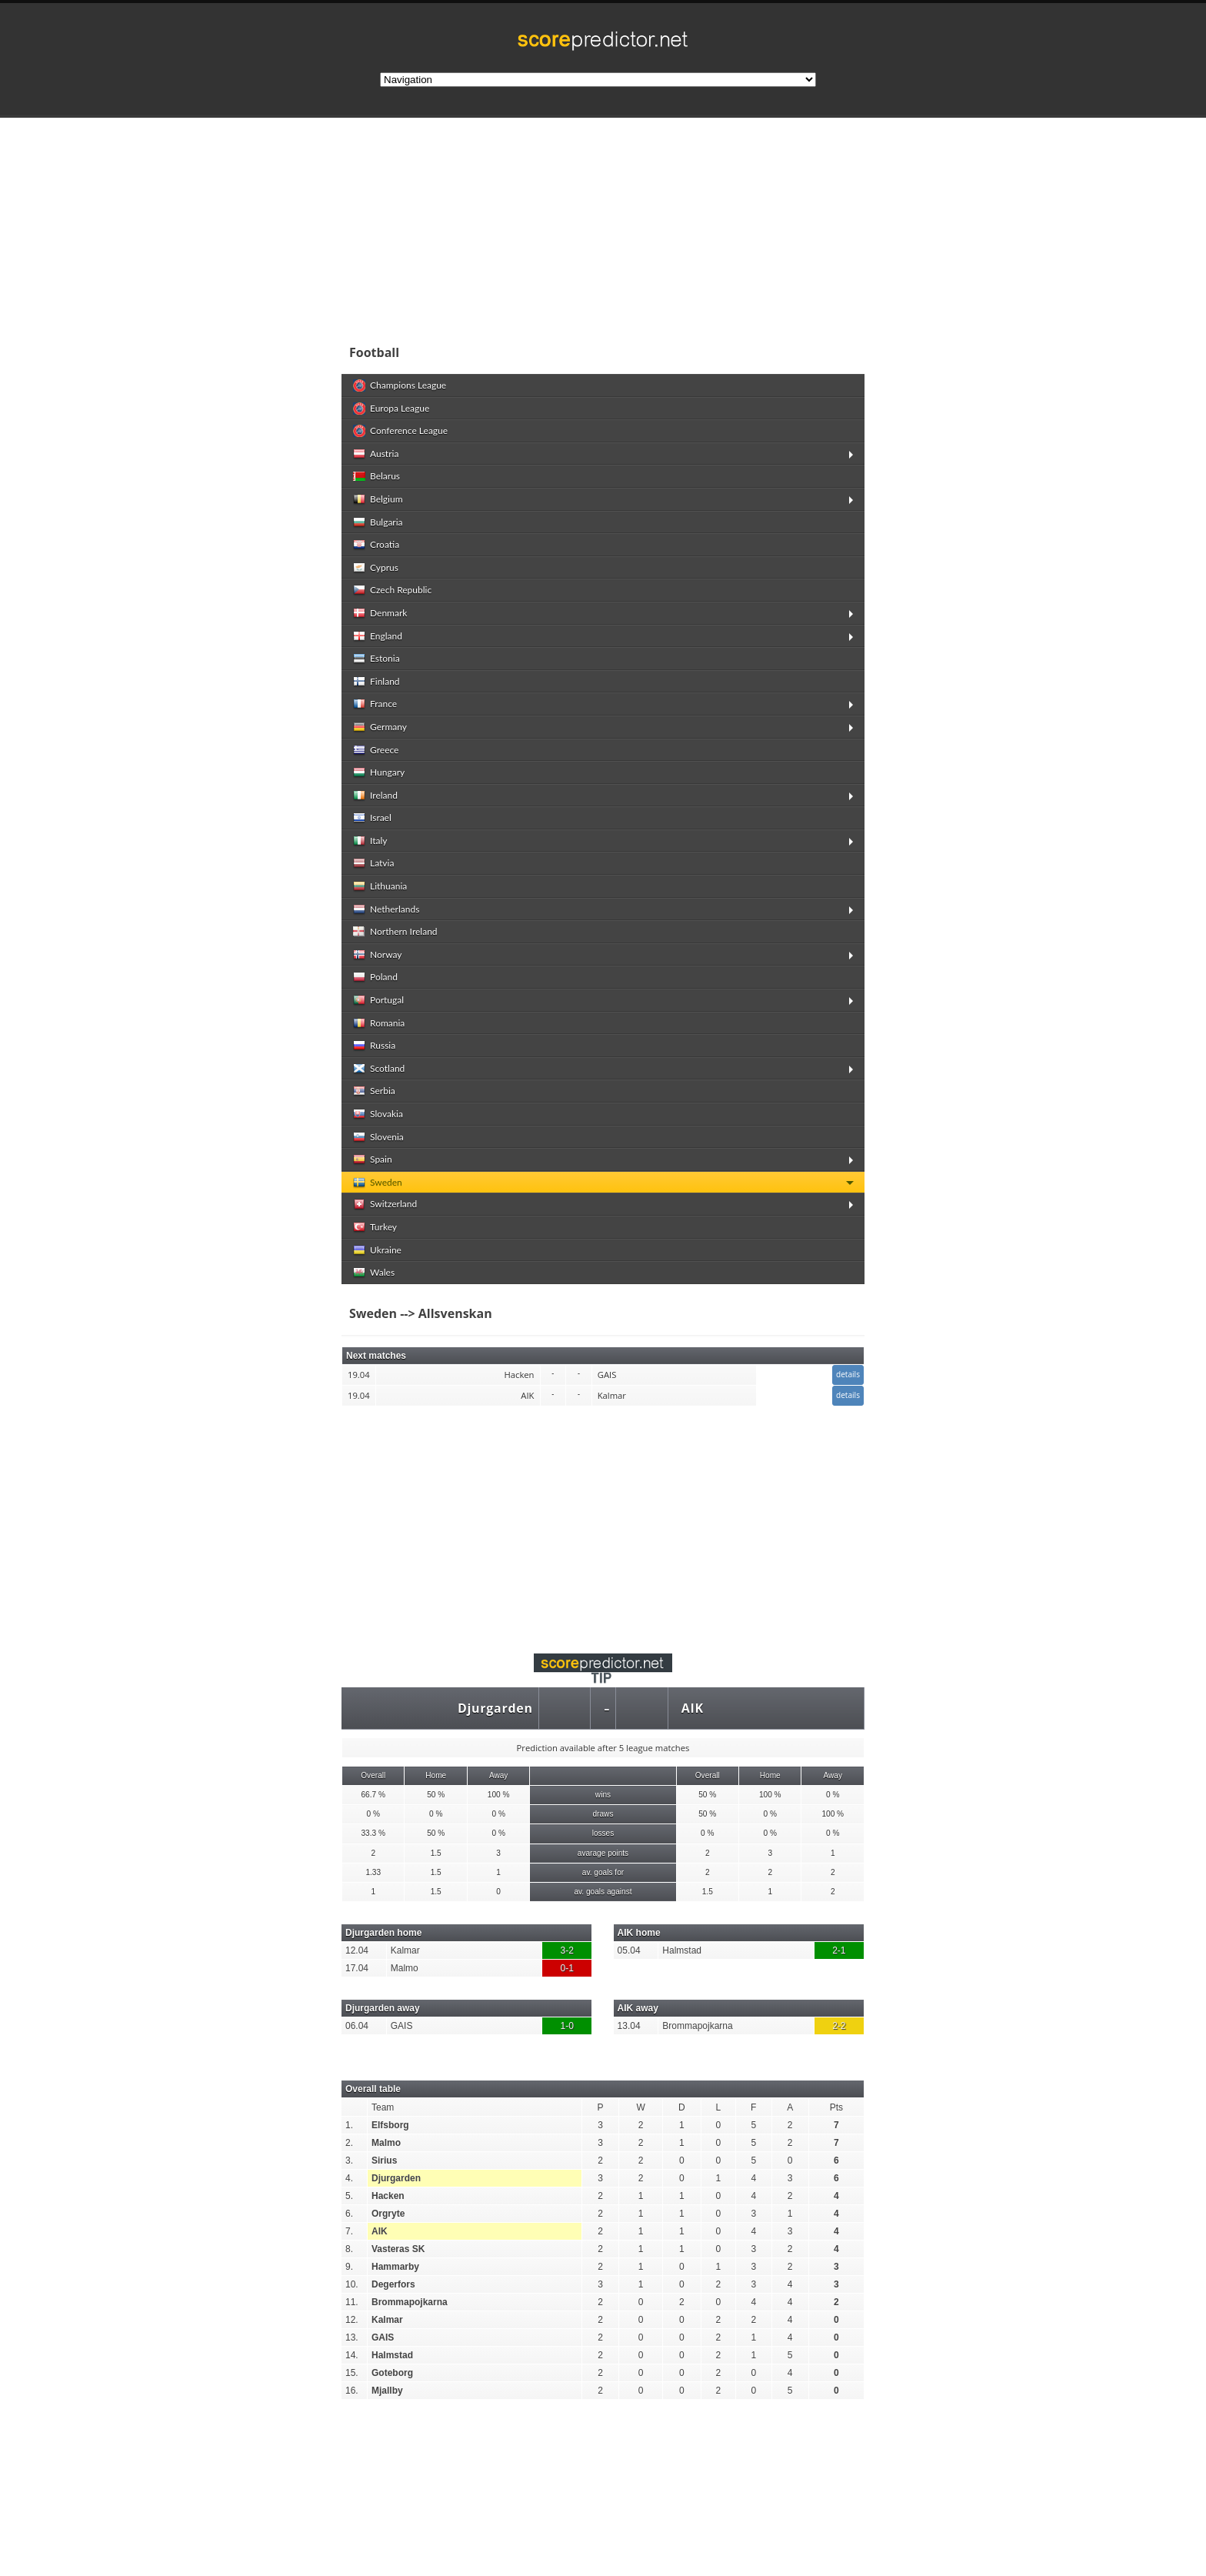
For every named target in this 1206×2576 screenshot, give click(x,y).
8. (349, 2249)
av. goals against (602, 1891)
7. (349, 2231)
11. (351, 2302)
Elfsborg (390, 2125)
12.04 (356, 1950)
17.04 (356, 1968)
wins (603, 1794)
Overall (373, 1775)
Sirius (384, 2160)
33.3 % (373, 1833)
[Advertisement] (702, 226)
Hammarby (395, 2266)
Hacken (388, 2196)
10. (351, 2284)
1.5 (436, 1853)
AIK (692, 1708)
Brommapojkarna (697, 2025)
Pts (836, 2107)
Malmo (404, 1968)
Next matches (376, 1355)
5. (349, 2196)
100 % (499, 1794)
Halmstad (681, 1950)
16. (351, 2390)
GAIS (402, 2025)
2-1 (838, 1950)
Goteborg (392, 2372)
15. (351, 2372)
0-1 (567, 1968)
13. (351, 2337)
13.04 (629, 2025)
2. (349, 2142)
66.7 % (373, 1794)
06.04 (356, 2025)
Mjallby (387, 2390)
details (848, 1374)
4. (349, 2178)
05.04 (629, 1950)
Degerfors (393, 2284)
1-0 (567, 2025)
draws (602, 1814)
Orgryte (388, 2213)
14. (351, 2355)
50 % (436, 1794)
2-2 (838, 2025)
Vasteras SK (398, 2249)
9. (349, 2266)
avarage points (603, 1853)
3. (349, 2160)
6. (349, 2213)
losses (603, 1833)
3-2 (567, 1950)
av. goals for (603, 1872)
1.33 (373, 1872)
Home (435, 1775)
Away (498, 1775)
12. (351, 2319)
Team (382, 2107)
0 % (832, 1794)
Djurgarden (495, 1708)
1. (349, 2125)
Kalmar (405, 1950)
